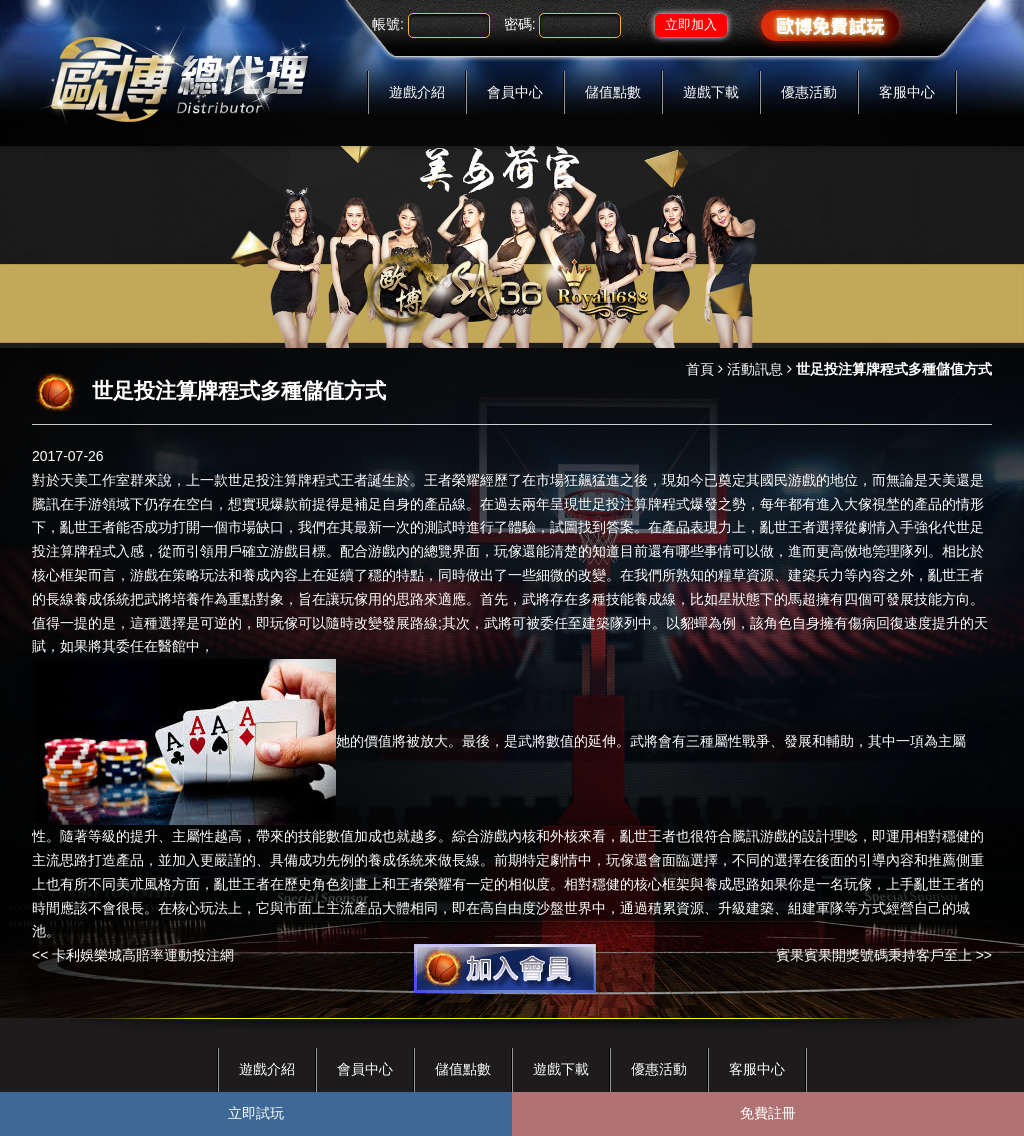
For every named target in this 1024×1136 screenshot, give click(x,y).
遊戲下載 (711, 92)
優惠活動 (809, 92)
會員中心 (515, 92)
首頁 (700, 369)
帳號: (388, 24)
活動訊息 (755, 369)
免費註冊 (768, 1113)
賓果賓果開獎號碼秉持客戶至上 (874, 955)
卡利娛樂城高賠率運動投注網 (143, 955)
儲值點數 (613, 92)
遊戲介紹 (417, 92)
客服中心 (907, 92)
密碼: (520, 24)
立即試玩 (256, 1113)
